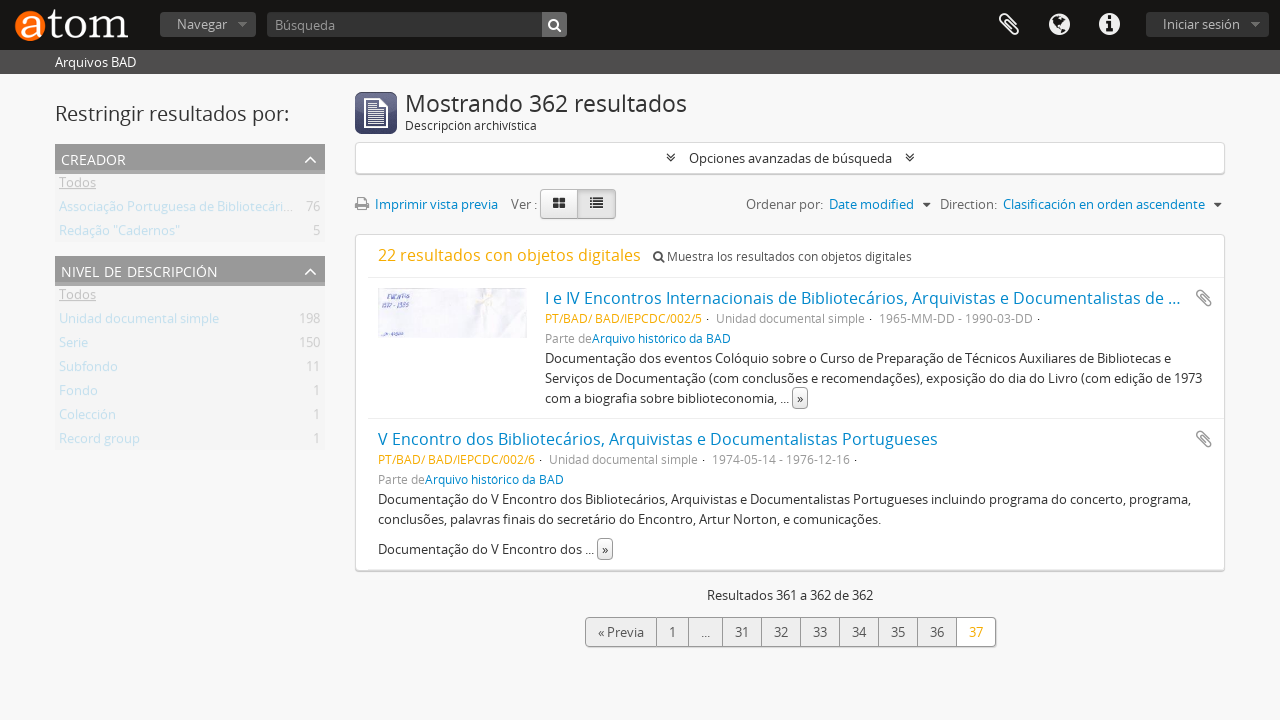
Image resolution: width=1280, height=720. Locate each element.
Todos (77, 186)
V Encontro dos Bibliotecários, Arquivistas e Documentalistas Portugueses (658, 439)
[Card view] (559, 204)
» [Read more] (800, 398)
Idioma (1059, 25)
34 (859, 632)
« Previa (621, 632)
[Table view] (596, 204)
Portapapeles (1009, 25)
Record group (99, 442)
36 (937, 632)
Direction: (968, 204)
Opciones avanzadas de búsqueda (790, 158)
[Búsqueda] (417, 24)
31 (742, 632)
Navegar (202, 24)
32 (781, 632)
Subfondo (88, 370)
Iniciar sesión (1201, 24)
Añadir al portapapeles (1204, 298)
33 (820, 632)
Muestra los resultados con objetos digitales (782, 256)
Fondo (78, 394)
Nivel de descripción (139, 269)
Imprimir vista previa (426, 204)
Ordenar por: (784, 204)
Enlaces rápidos (1109, 25)
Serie (73, 346)
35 (898, 632)
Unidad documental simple (139, 322)
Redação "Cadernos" (119, 234)
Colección (87, 418)
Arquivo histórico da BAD (661, 338)
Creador (93, 157)
